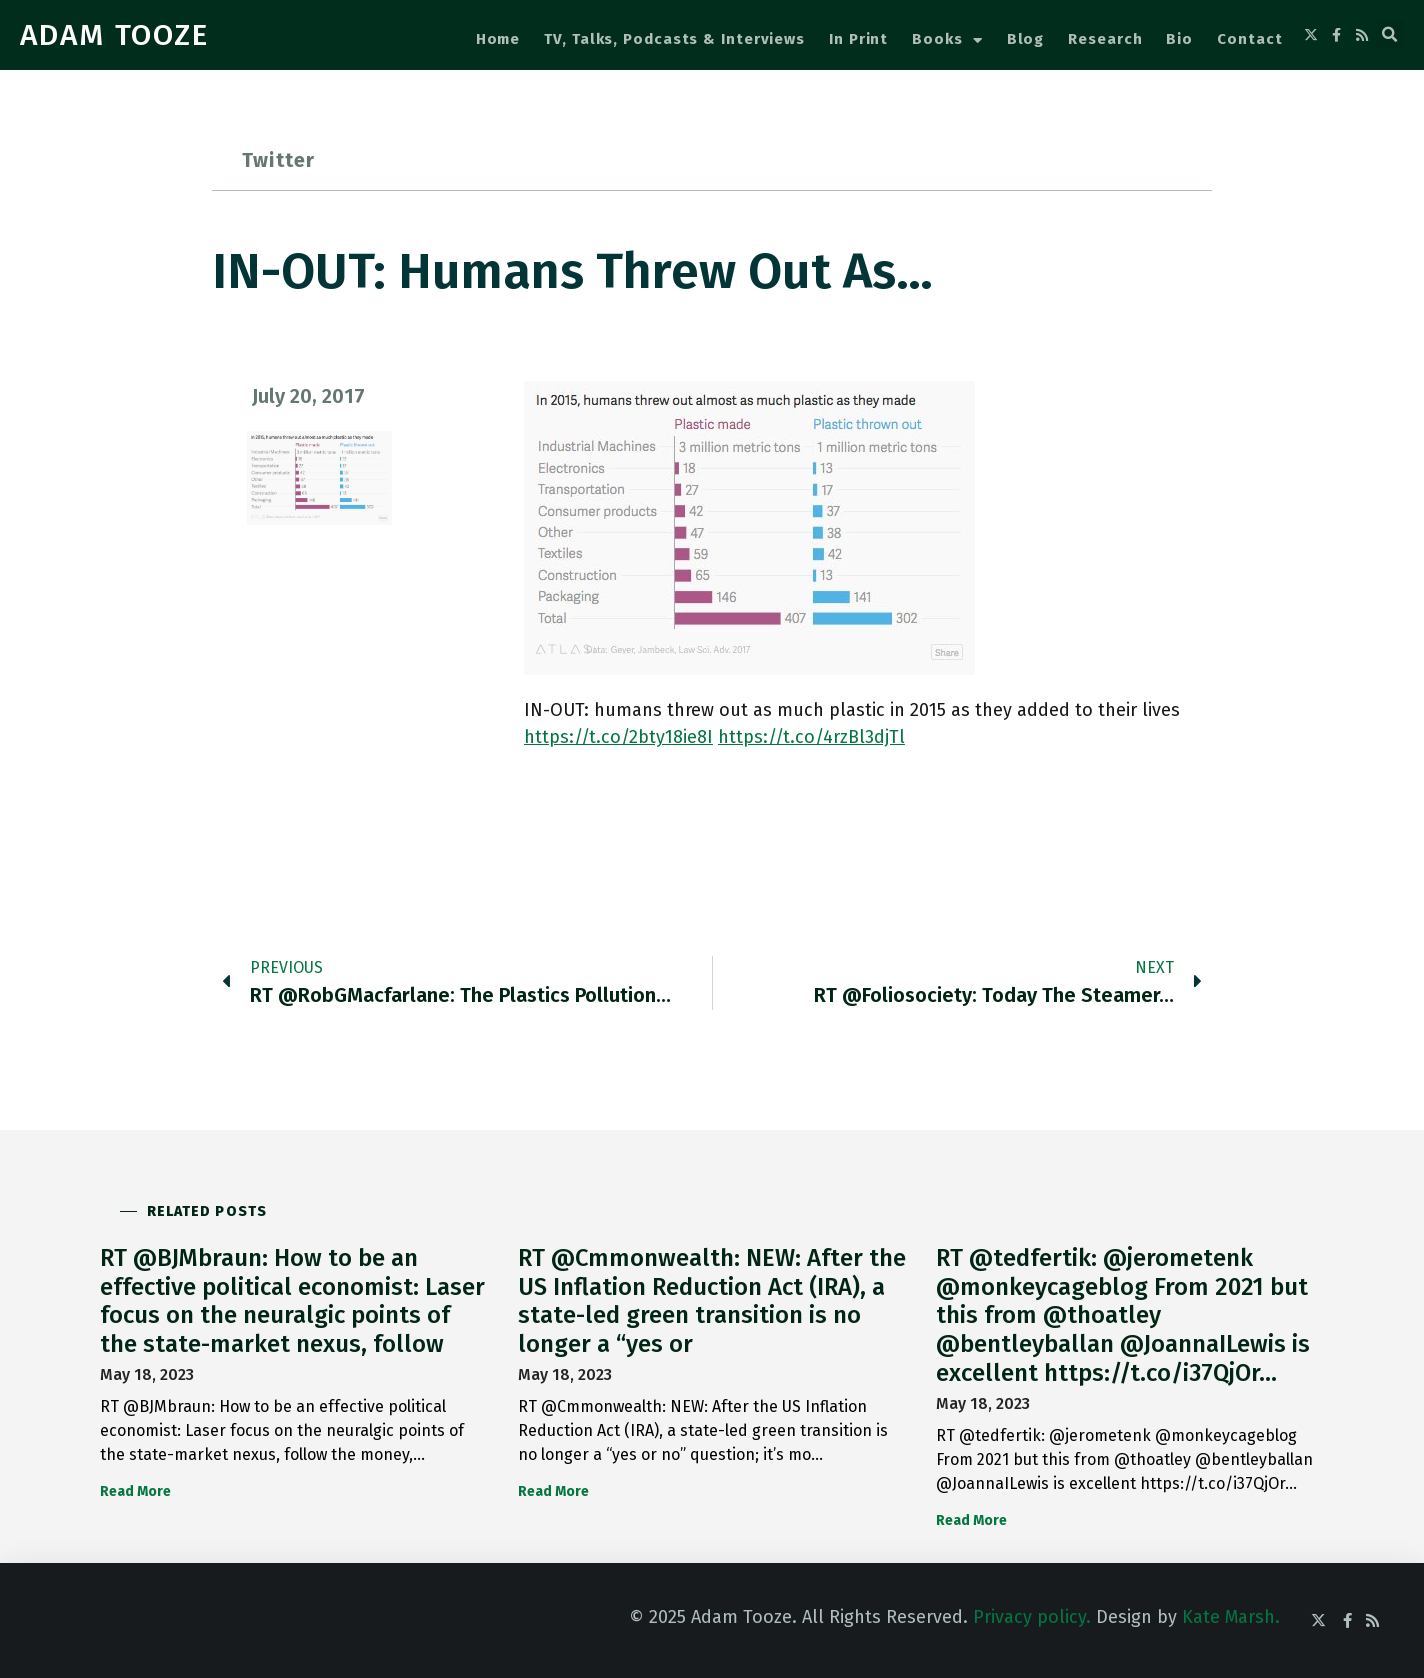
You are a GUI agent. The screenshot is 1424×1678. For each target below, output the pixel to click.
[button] (1390, 35)
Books (947, 40)
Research (1105, 39)
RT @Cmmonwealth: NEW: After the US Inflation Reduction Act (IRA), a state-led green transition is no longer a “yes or (712, 1301)
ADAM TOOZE (114, 35)
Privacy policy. (1032, 1617)
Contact (1249, 39)
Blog (1026, 39)
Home (498, 39)
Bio (1179, 39)
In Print (858, 39)
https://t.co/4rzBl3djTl (811, 737)
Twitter (278, 160)
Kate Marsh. (1231, 1617)
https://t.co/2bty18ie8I (618, 737)
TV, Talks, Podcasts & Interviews (674, 39)
